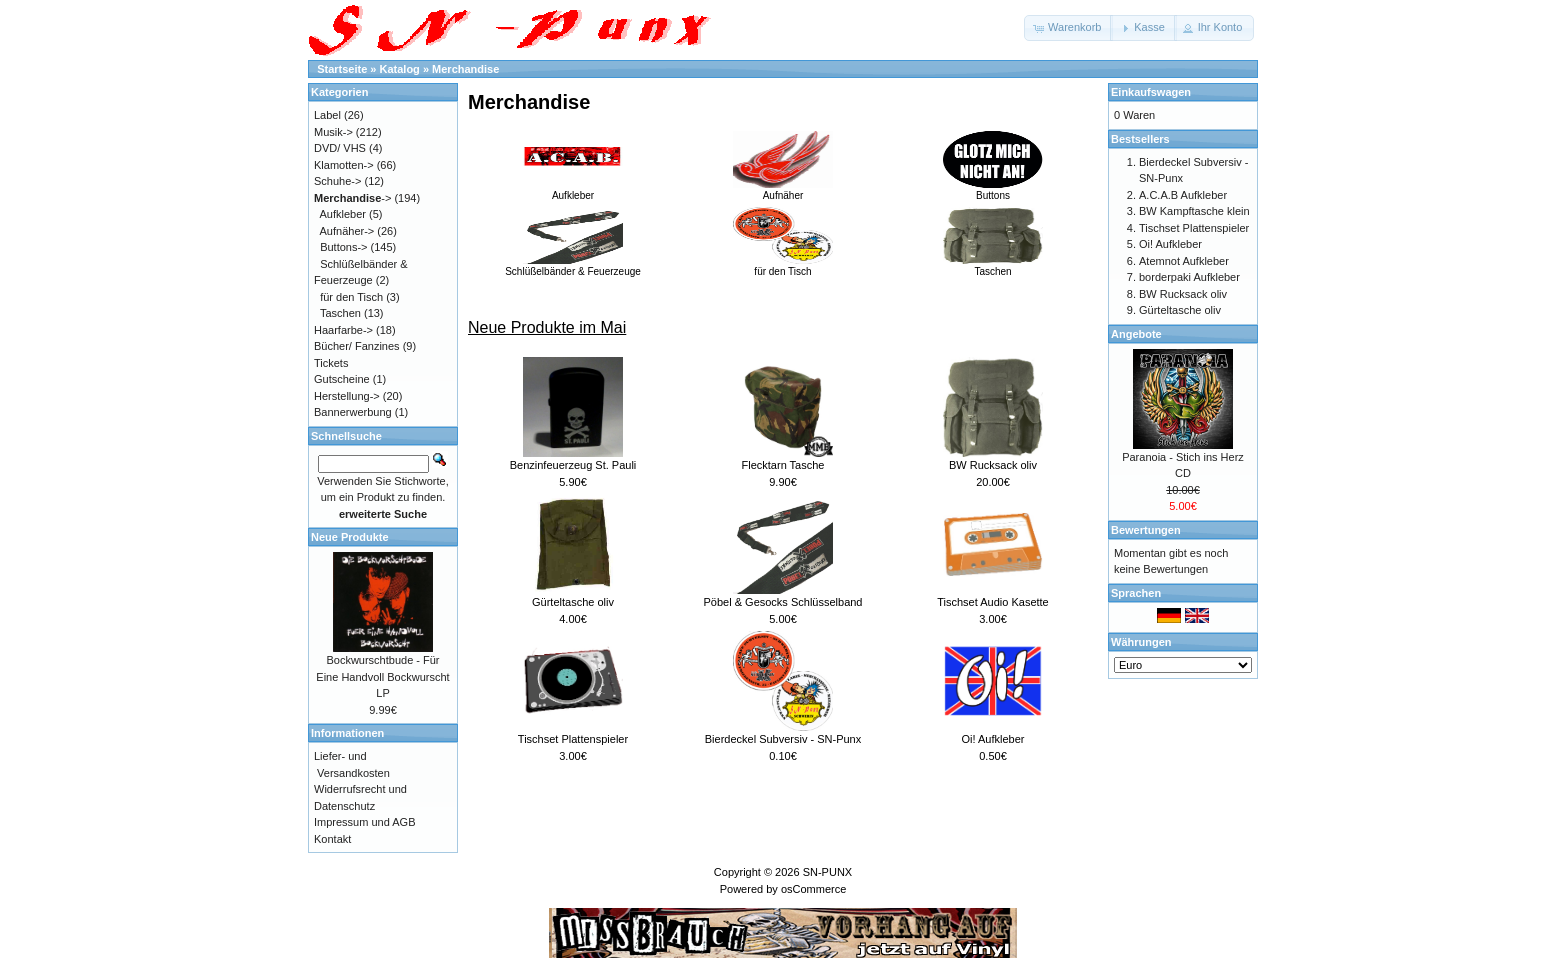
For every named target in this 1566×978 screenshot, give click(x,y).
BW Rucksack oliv (993, 465)
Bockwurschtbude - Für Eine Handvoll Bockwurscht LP (382, 676)
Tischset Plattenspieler (573, 739)
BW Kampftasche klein (1194, 211)
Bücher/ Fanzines (357, 346)
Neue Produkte (350, 537)
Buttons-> (343, 247)
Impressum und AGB (365, 822)
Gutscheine (342, 379)
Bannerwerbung (353, 412)
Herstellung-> (347, 396)
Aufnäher (783, 190)
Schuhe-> (337, 181)
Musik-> (333, 132)
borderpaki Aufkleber (1189, 277)
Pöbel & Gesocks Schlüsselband (783, 602)
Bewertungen (1146, 530)
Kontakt (332, 839)
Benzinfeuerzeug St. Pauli (573, 465)
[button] (1068, 28)
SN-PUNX (828, 872)
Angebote (1136, 334)
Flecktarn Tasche (783, 465)
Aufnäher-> (347, 231)
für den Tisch (783, 266)
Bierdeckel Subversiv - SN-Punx (783, 739)
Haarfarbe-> (343, 330)
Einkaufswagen (1151, 92)
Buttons (993, 190)
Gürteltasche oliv (573, 602)
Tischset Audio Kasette (993, 602)
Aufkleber (573, 190)
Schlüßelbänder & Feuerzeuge (573, 266)
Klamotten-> (344, 165)
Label (327, 115)
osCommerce (813, 889)
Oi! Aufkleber (993, 739)
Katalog (400, 69)
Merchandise (465, 69)
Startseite (342, 69)
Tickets (331, 363)
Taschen (993, 266)
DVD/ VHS (340, 148)
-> (352, 198)
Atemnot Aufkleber (1184, 261)
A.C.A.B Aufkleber (1183, 195)
